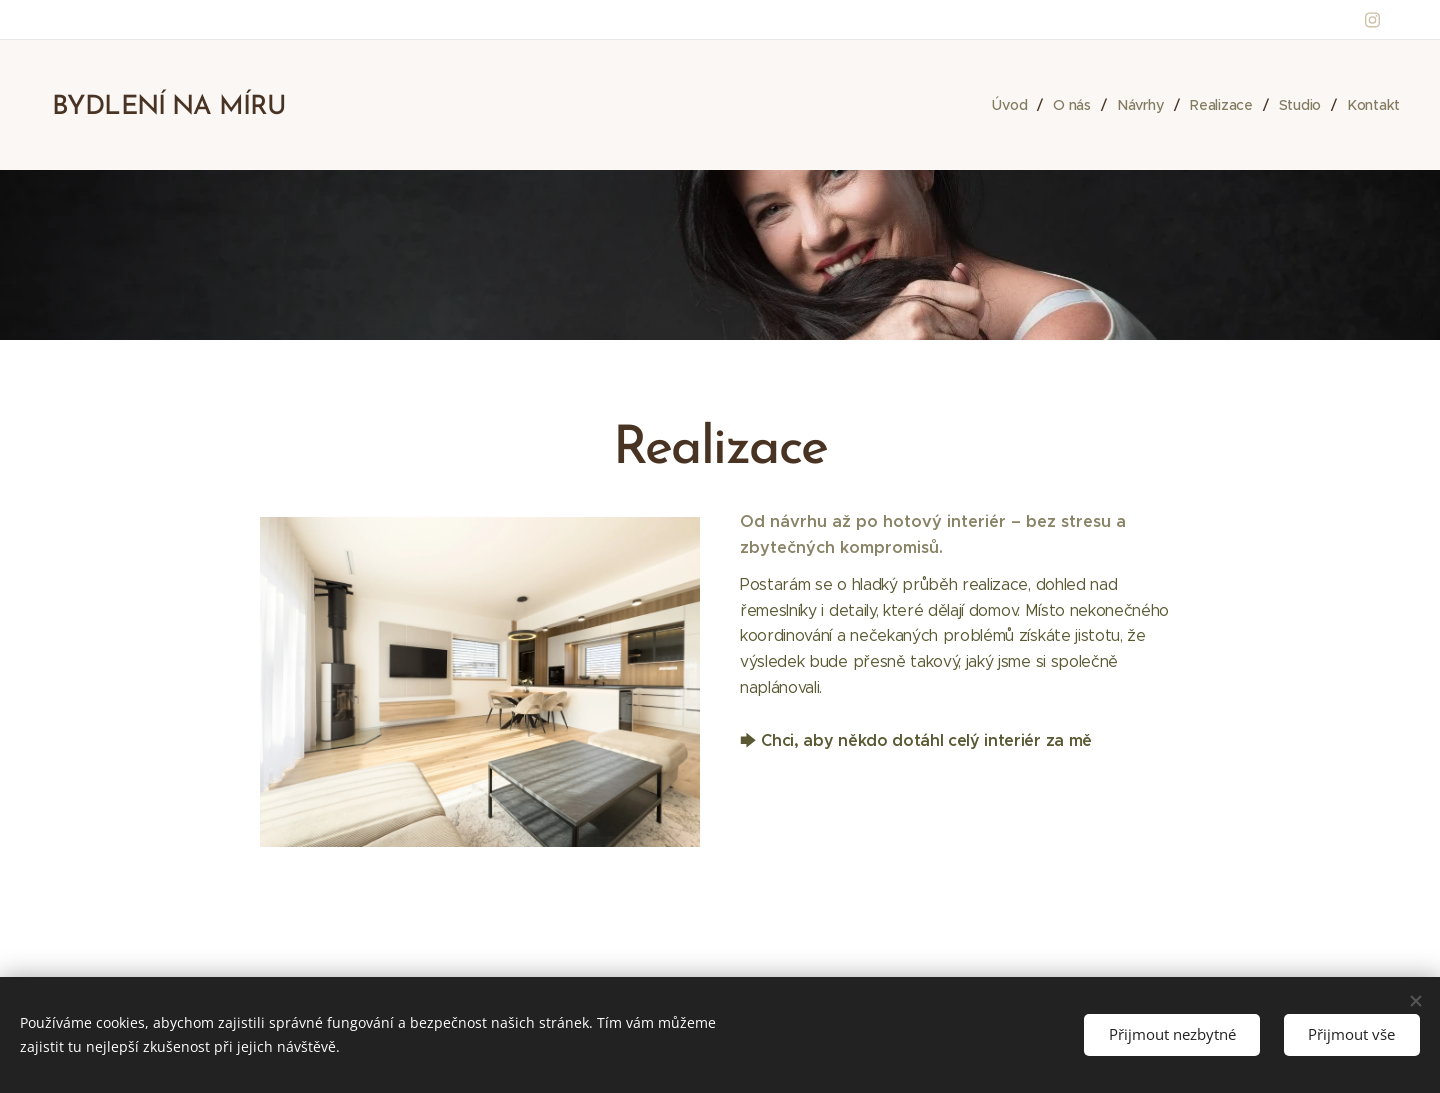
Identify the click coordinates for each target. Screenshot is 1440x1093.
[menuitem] (1009, 105)
